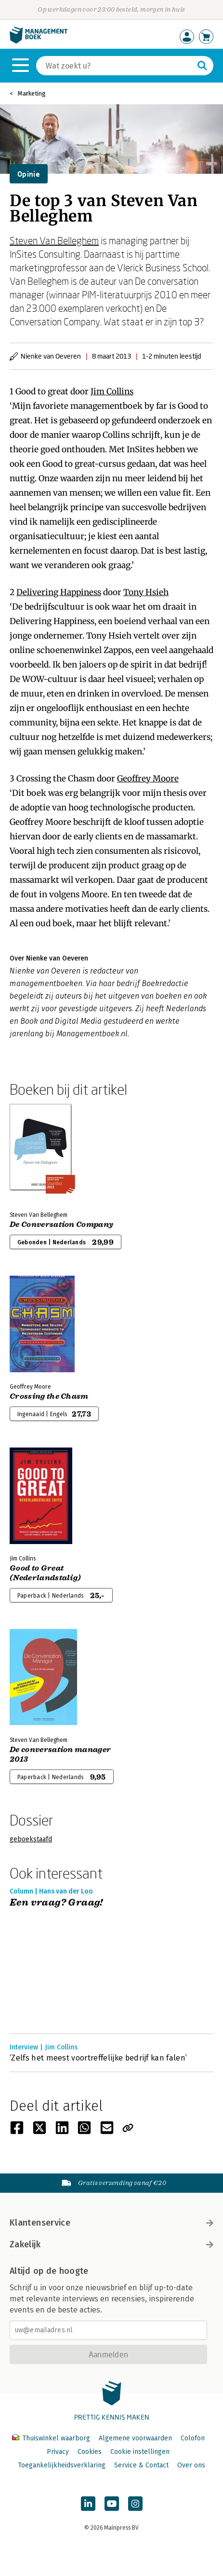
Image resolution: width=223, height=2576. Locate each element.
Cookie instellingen (140, 2452)
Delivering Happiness (58, 592)
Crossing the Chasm (49, 1396)
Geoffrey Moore (148, 778)
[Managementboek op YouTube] (112, 2503)
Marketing (32, 93)
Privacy (58, 2452)
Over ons (191, 2465)
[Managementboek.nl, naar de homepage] (38, 41)
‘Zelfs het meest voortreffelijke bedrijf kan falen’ (98, 2057)
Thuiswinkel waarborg (52, 2438)
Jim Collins (112, 391)
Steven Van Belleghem (54, 240)
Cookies (90, 2452)
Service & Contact (141, 2465)
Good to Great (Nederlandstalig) (45, 1573)
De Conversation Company (61, 1224)
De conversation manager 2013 (60, 1754)
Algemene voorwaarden (135, 2438)
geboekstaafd (31, 1839)
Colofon (193, 2438)
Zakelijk (111, 2244)
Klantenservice (111, 2222)
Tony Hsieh (146, 592)
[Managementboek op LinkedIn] (88, 2503)
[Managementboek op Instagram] (135, 2503)
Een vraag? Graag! (56, 1902)
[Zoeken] (115, 65)
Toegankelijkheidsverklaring (61, 2465)
